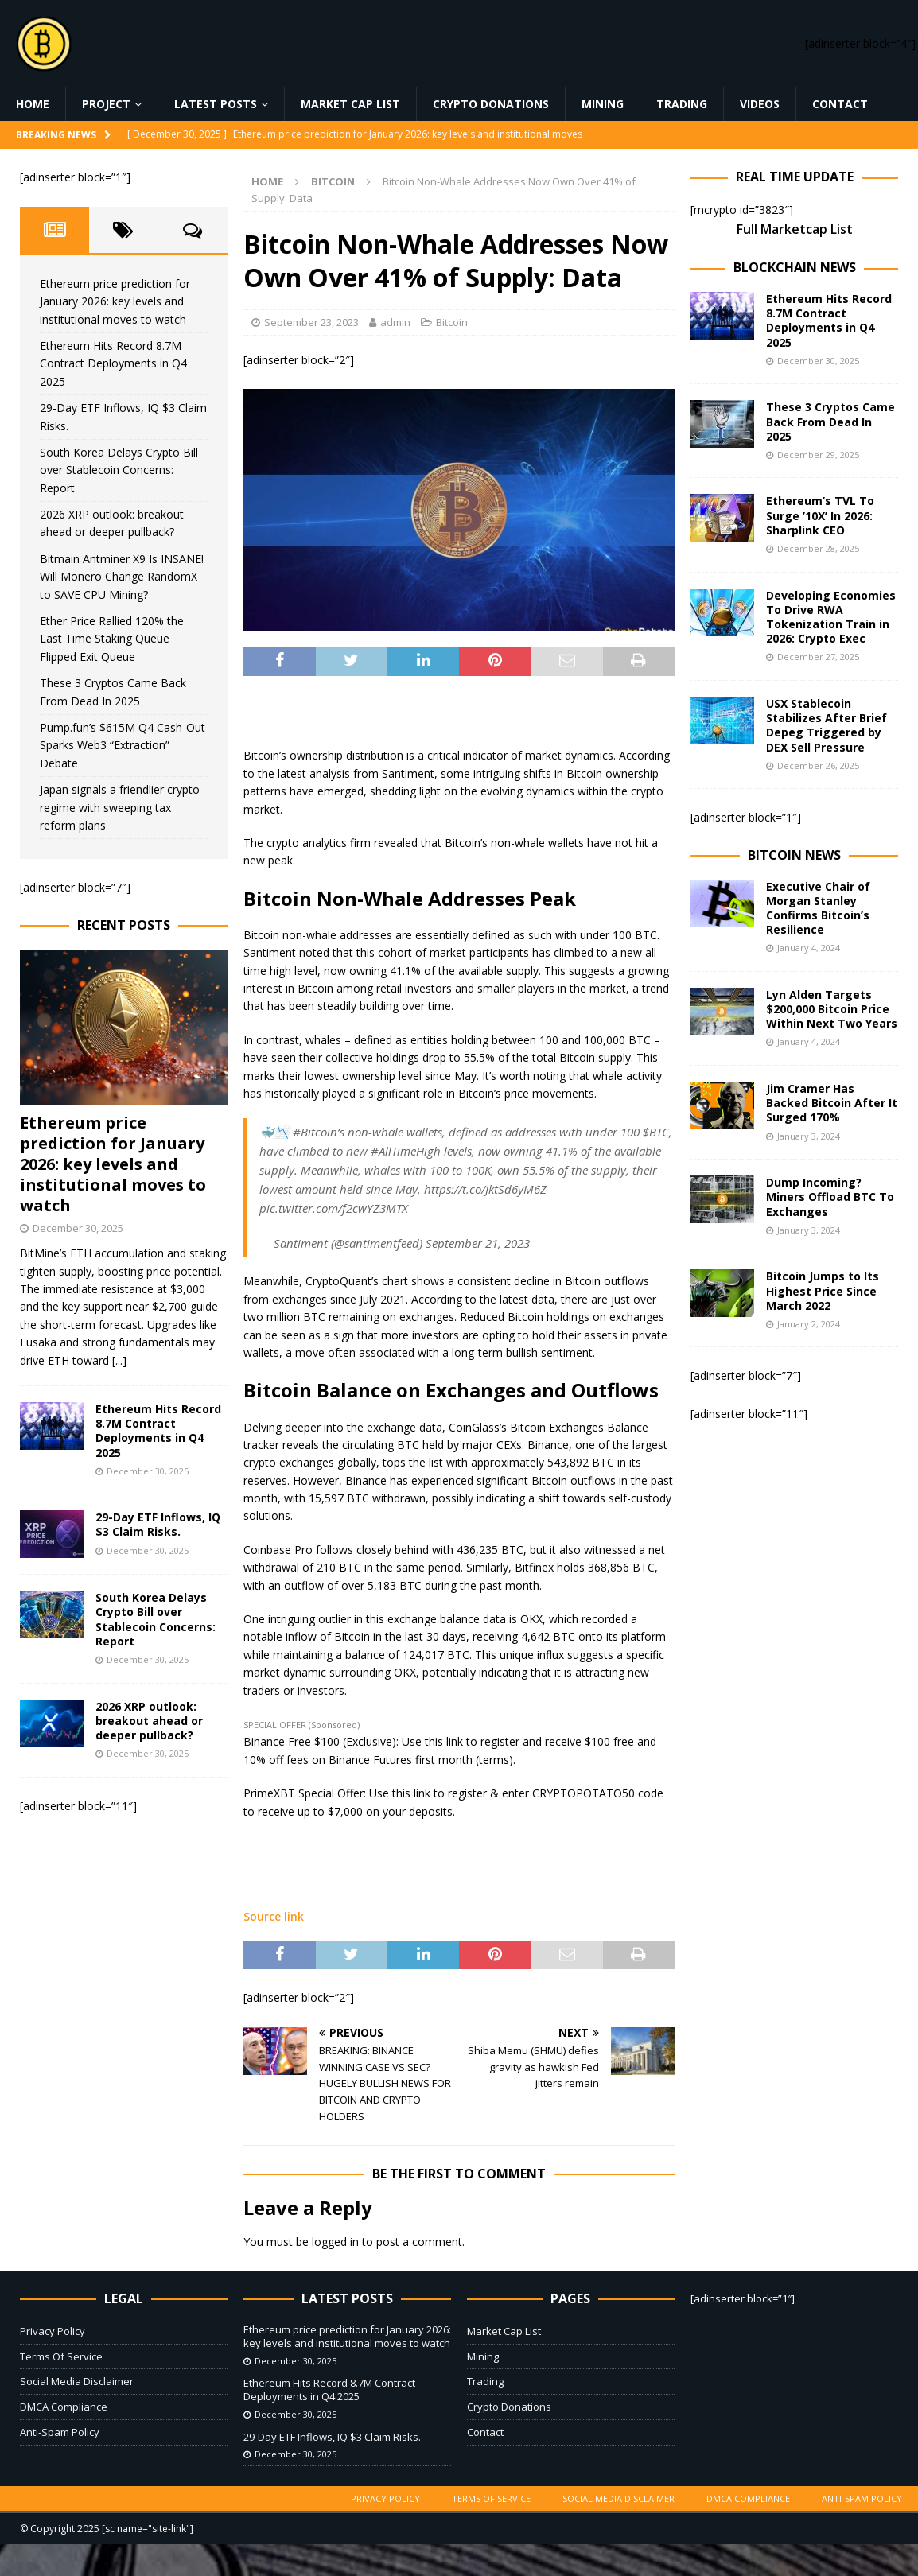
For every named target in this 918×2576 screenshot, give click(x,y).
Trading (681, 103)
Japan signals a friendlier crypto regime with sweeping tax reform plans (120, 807)
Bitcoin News (794, 855)
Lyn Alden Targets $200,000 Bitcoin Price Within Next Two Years (831, 1009)
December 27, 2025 (818, 656)
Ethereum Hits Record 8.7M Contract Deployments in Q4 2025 (113, 363)
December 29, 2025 (818, 454)
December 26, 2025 (818, 765)
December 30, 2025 (78, 1228)
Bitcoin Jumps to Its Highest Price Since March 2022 (822, 1290)
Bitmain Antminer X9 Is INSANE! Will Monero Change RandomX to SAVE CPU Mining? (122, 576)
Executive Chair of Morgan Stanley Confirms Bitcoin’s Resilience (818, 908)
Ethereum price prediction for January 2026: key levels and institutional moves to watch (115, 301)
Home (32, 103)
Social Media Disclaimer (77, 2381)
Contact (840, 103)
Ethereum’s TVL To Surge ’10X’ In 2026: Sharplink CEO (820, 515)
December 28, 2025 (818, 548)
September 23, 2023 (311, 322)
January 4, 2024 (808, 948)
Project (106, 103)
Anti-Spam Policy (59, 2432)
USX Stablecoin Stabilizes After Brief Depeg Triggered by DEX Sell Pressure (826, 725)
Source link (273, 1916)
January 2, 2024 (808, 1324)
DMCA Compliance (63, 2406)
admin (395, 322)
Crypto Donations (491, 103)
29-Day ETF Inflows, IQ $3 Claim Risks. (157, 1524)
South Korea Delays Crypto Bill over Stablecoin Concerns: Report (119, 470)
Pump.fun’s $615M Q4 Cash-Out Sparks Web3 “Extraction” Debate (122, 745)
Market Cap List (350, 103)
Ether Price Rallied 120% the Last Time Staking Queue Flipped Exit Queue (112, 638)
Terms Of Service (61, 2356)
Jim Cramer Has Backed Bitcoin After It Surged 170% (831, 1103)
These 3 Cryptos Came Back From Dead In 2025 (830, 421)
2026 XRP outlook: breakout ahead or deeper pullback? (149, 1721)
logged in (335, 2241)
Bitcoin (452, 322)
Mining (603, 103)
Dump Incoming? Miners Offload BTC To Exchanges (830, 1196)
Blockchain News (794, 267)
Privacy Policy (52, 2331)
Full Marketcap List (795, 229)
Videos (760, 103)
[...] (119, 1360)
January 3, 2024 (808, 1136)
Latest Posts (215, 103)
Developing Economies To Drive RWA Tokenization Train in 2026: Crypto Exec (831, 617)
